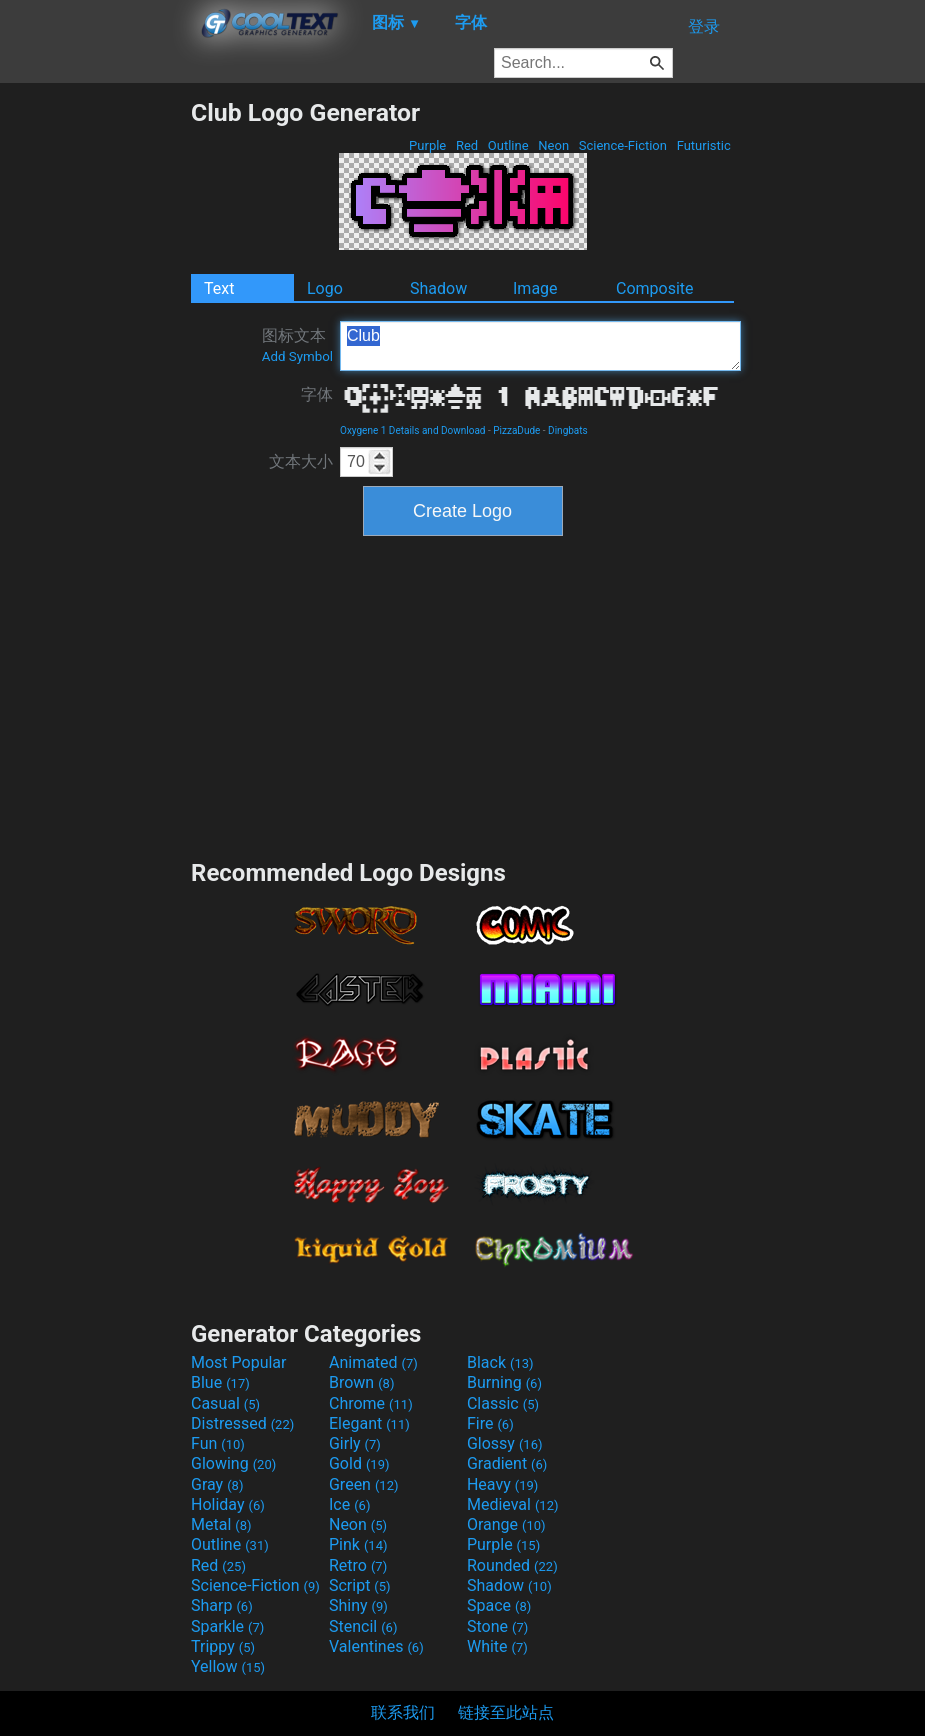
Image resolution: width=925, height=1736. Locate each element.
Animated (373, 1362)
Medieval (513, 1504)
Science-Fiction (623, 145)
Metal (221, 1524)
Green (364, 1484)
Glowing (233, 1463)
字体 (317, 394)
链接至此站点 (506, 1712)
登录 (704, 26)
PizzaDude (516, 430)
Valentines (376, 1646)
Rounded (512, 1565)
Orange (506, 1524)
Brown (361, 1382)
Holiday (228, 1504)
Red (467, 145)
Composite (655, 288)
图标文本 (297, 345)
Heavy (502, 1484)
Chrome (371, 1403)
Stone (497, 1626)
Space (499, 1605)
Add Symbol (297, 356)
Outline (508, 145)
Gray (217, 1484)
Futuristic (703, 145)
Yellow (228, 1666)
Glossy (505, 1443)
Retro (358, 1565)
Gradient (507, 1463)
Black (500, 1362)
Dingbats (568, 430)
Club (540, 346)
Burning (504, 1382)
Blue (220, 1382)
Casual (225, 1403)
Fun (218, 1443)
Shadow (438, 288)
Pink (358, 1544)
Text (219, 288)
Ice (349, 1504)
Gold (359, 1463)
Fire (490, 1423)
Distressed (242, 1423)
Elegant (369, 1423)
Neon (553, 145)
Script (360, 1585)
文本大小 (301, 461)
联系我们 (403, 1712)
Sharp (222, 1605)
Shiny (358, 1605)
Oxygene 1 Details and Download (413, 430)
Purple (428, 145)
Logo (325, 288)
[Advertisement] (95, 398)
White (497, 1646)
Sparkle (227, 1626)
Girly (355, 1443)
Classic (503, 1403)
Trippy (223, 1646)
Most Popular (239, 1362)
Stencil (363, 1626)
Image (535, 288)
